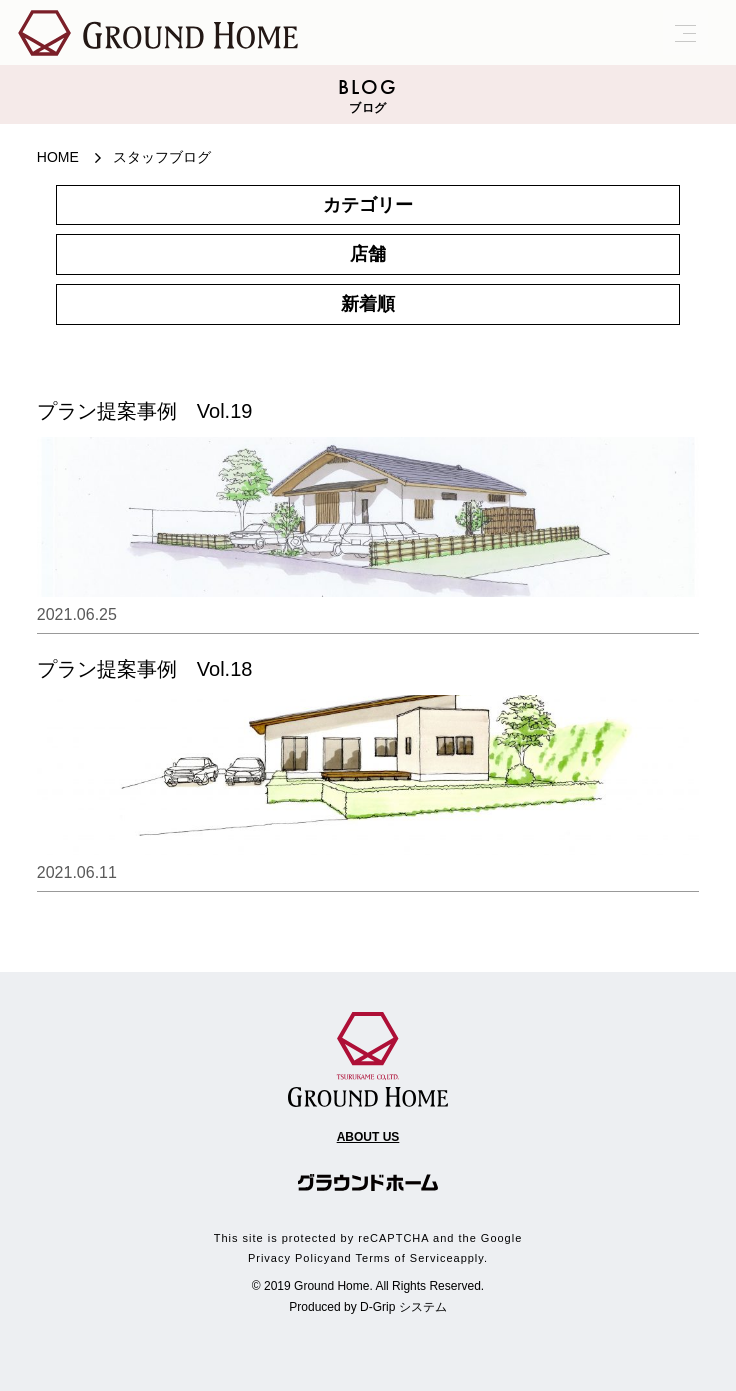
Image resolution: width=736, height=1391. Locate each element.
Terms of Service (405, 1258)
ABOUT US (368, 1137)
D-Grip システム (403, 1307)
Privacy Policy (289, 1258)
